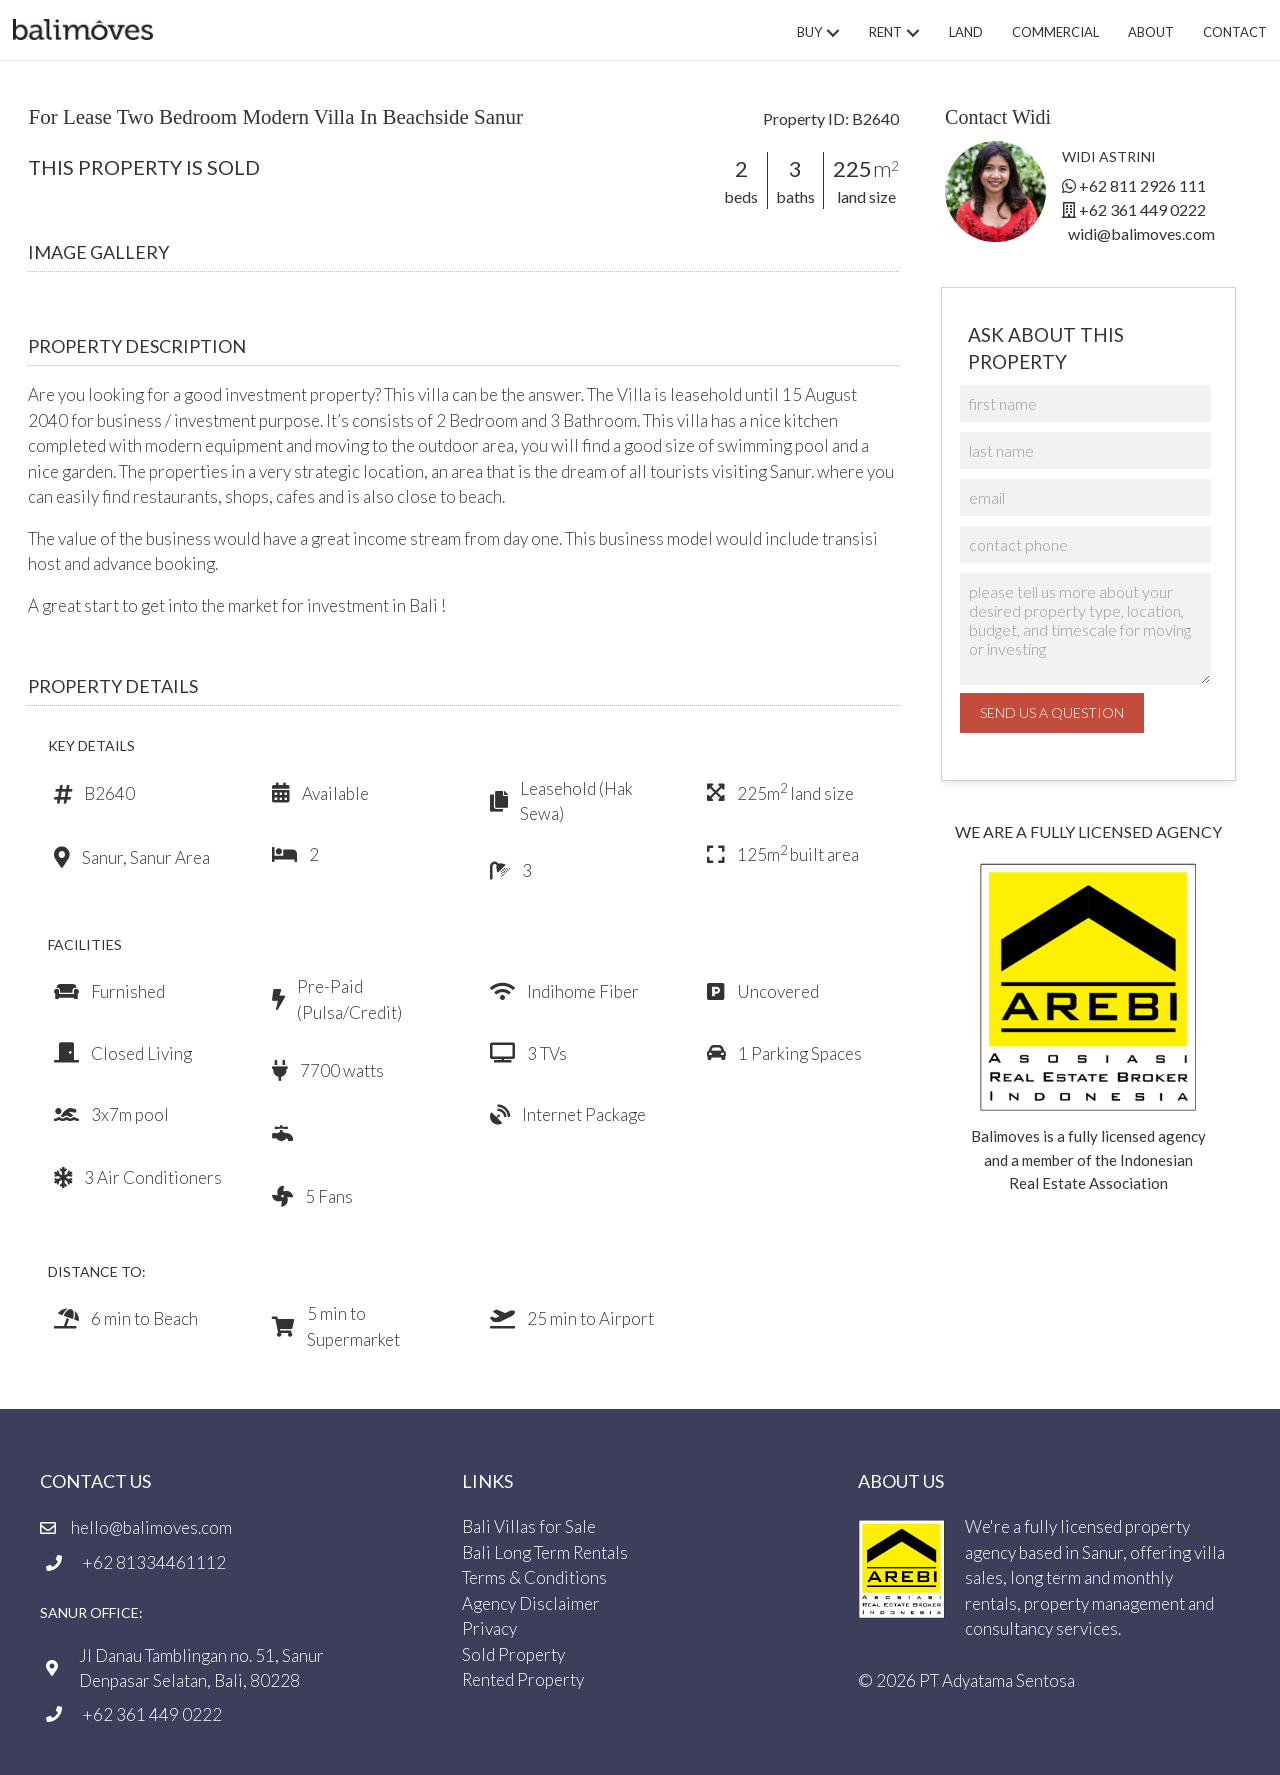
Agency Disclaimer (531, 1602)
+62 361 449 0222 (1142, 209)
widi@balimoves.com (1141, 233)
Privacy (489, 1628)
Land (966, 32)
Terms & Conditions (534, 1577)
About (1151, 32)
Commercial (1055, 32)
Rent (885, 32)
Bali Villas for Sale (529, 1526)
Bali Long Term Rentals (545, 1551)
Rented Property (523, 1679)
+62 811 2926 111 (1142, 185)
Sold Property (513, 1653)
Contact (1235, 32)
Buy (809, 32)
